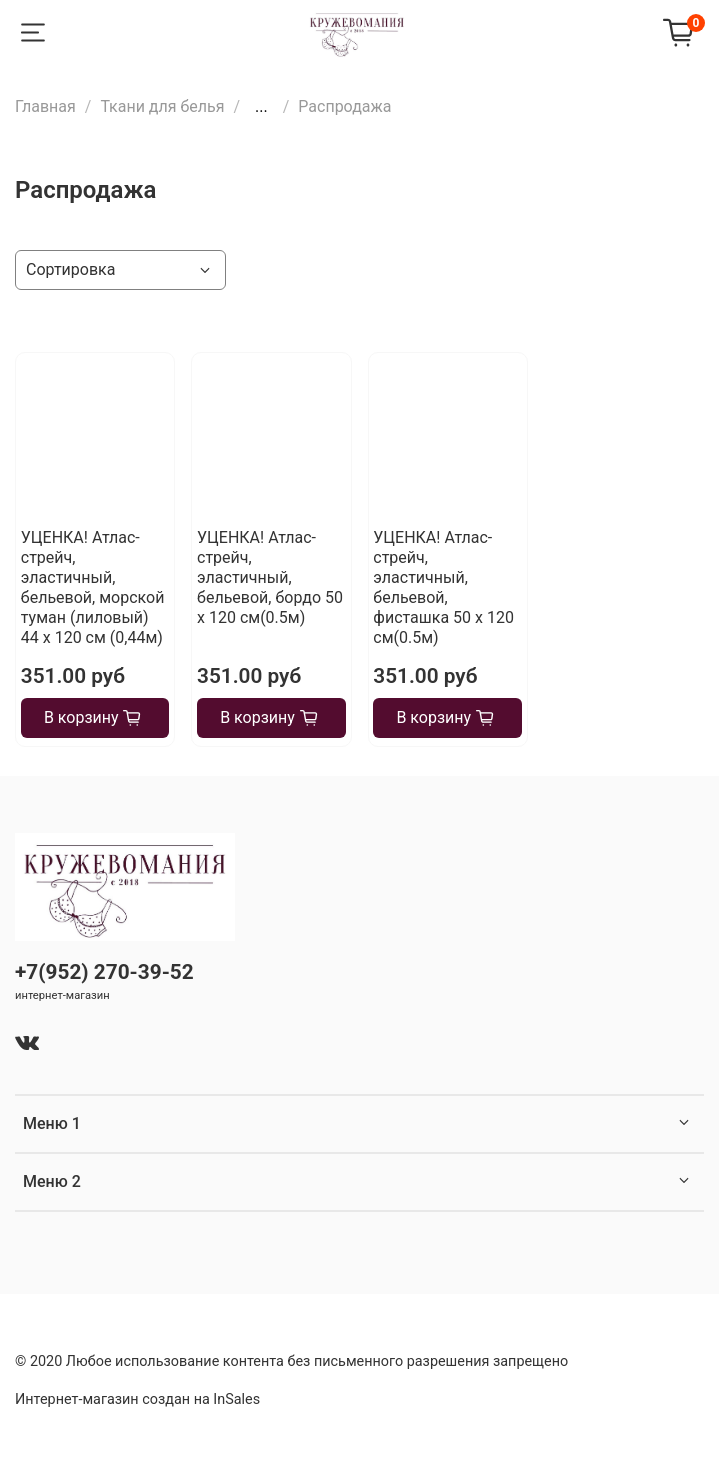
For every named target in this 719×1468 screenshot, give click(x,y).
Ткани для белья (162, 106)
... (261, 107)
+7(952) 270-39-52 (104, 972)
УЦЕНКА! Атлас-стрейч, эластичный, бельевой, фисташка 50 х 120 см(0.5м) (443, 587)
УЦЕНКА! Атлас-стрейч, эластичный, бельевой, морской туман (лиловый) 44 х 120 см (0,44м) (93, 587)
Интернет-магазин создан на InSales (137, 1399)
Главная (45, 106)
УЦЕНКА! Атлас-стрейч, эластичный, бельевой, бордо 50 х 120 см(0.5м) (270, 577)
